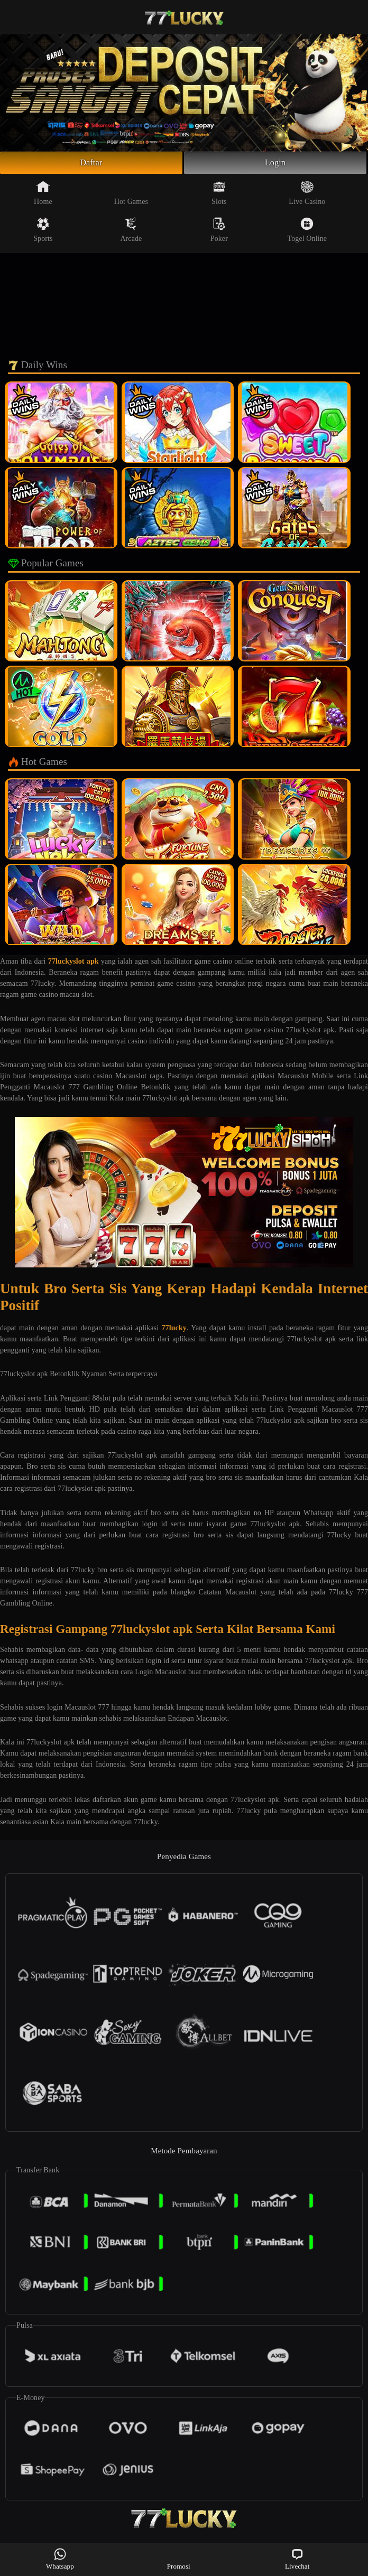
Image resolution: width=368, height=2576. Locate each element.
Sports (42, 232)
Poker (219, 232)
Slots (219, 195)
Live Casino (307, 195)
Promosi (178, 2558)
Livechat (297, 2558)
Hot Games (131, 195)
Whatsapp (60, 2558)
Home (43, 195)
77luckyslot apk (73, 964)
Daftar (91, 163)
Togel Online (307, 232)
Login (275, 163)
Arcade (131, 232)
